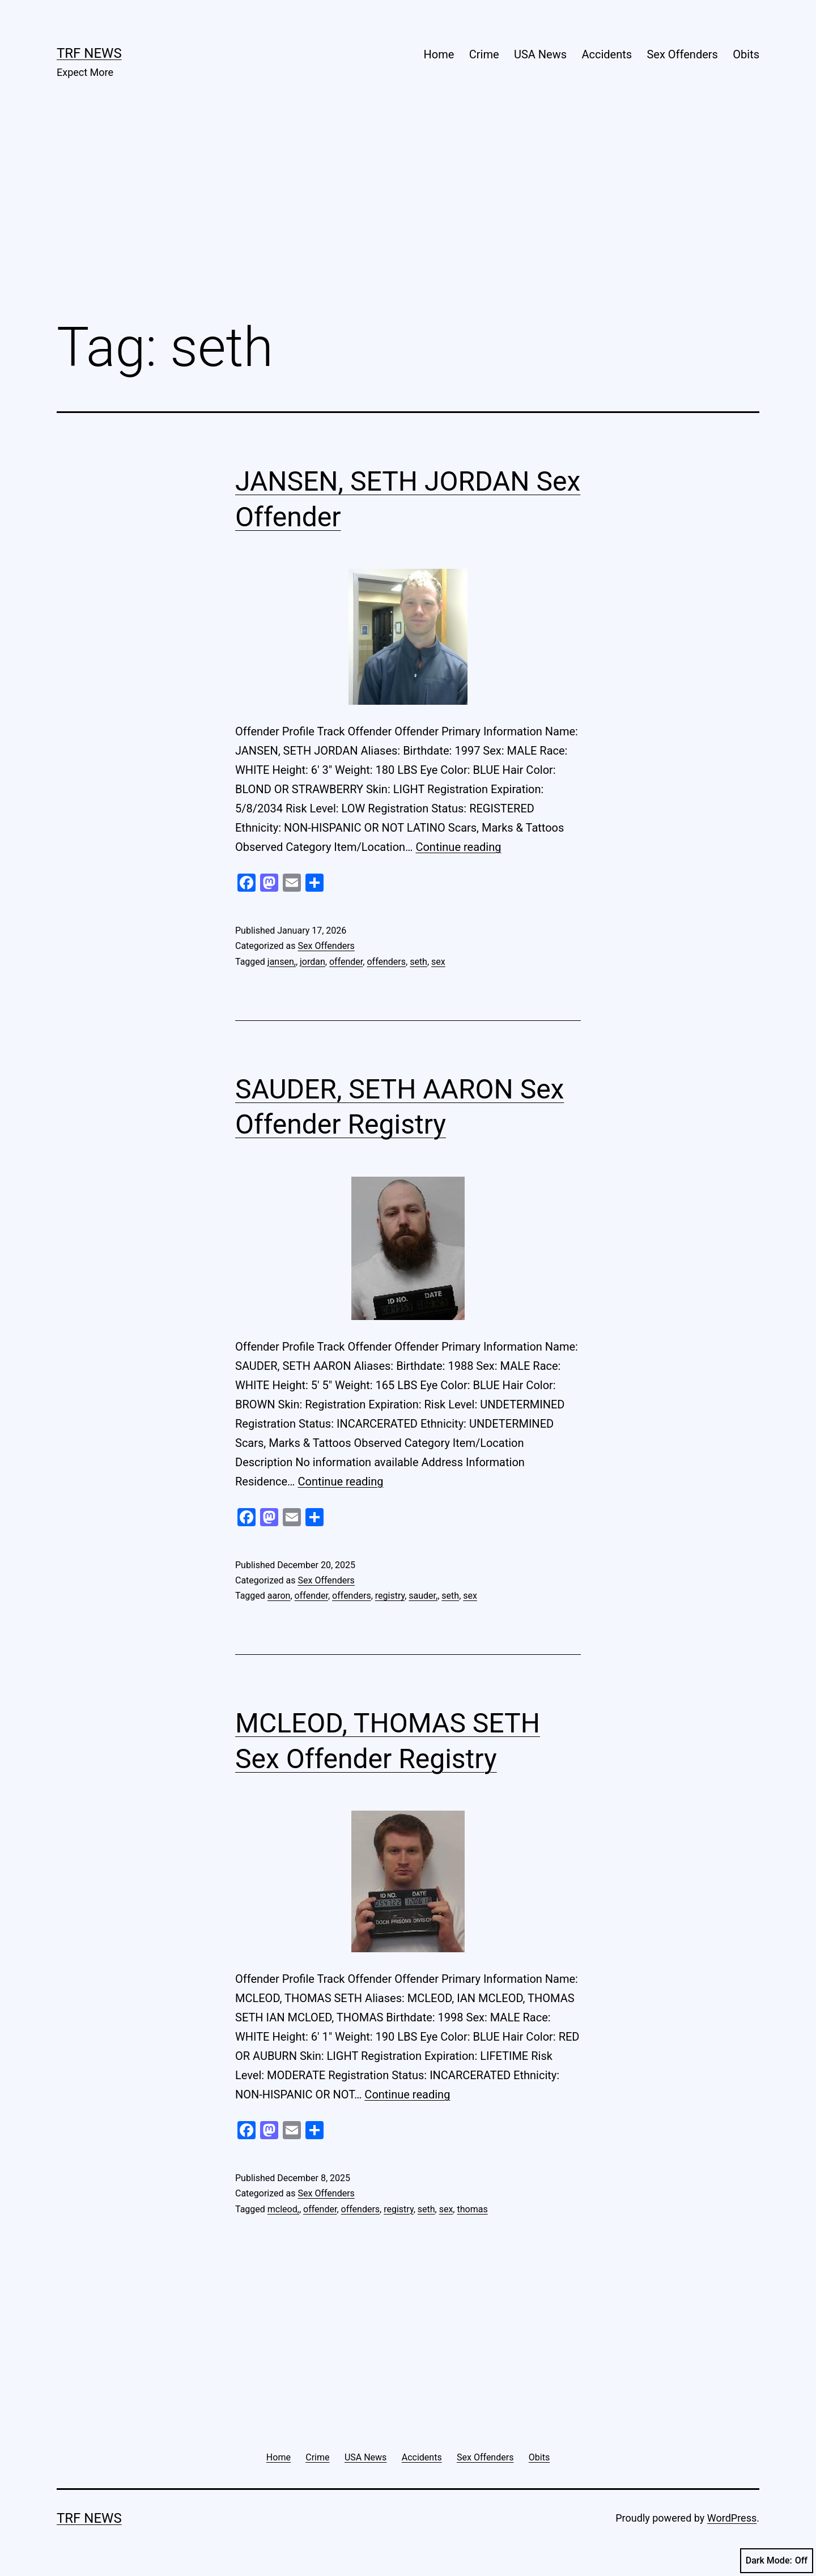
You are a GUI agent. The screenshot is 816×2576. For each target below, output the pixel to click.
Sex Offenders (682, 54)
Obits (746, 54)
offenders (386, 961)
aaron (279, 1595)
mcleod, (283, 2209)
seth (418, 961)
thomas (472, 2209)
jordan (312, 961)
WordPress (731, 2518)
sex (438, 961)
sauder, (423, 1595)
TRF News (89, 53)
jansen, (281, 961)
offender (346, 961)
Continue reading (458, 847)
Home (439, 54)
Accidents (606, 54)
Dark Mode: (777, 2561)
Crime (484, 54)
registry (390, 1595)
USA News (540, 54)
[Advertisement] (408, 216)
